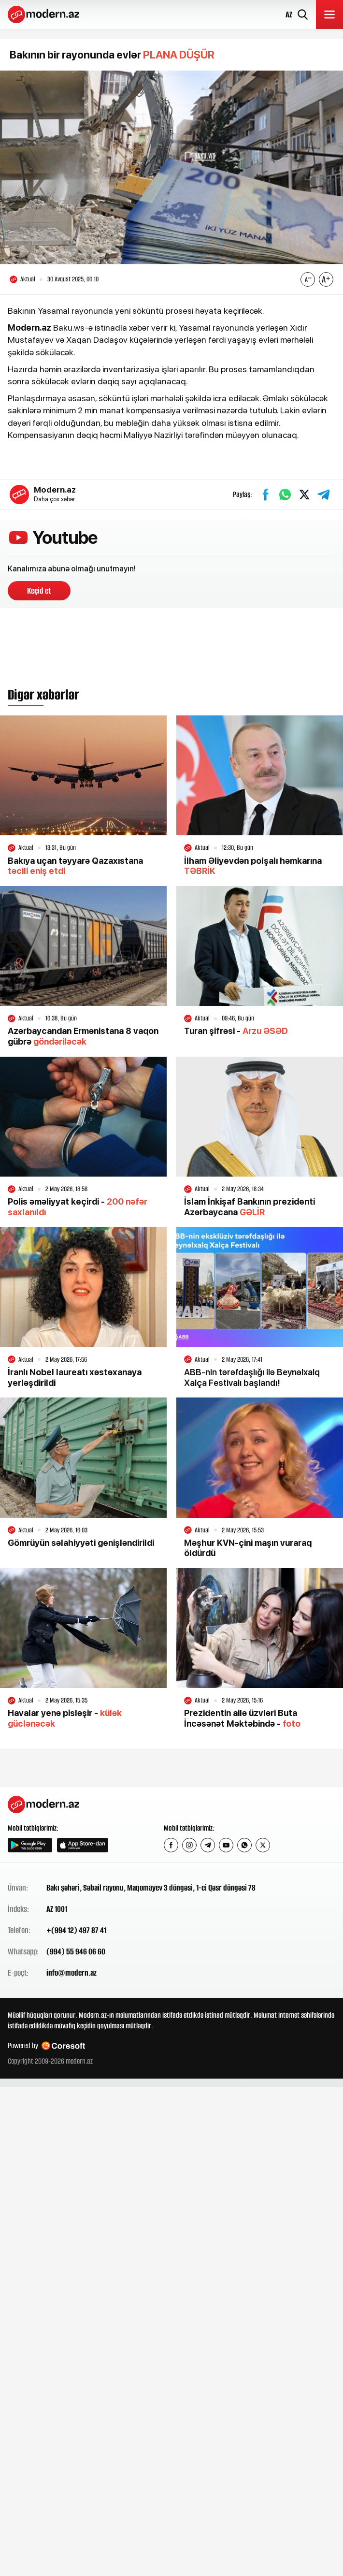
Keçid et (39, 591)
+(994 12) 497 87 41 (76, 1930)
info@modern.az (71, 1973)
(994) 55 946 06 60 (75, 1951)
